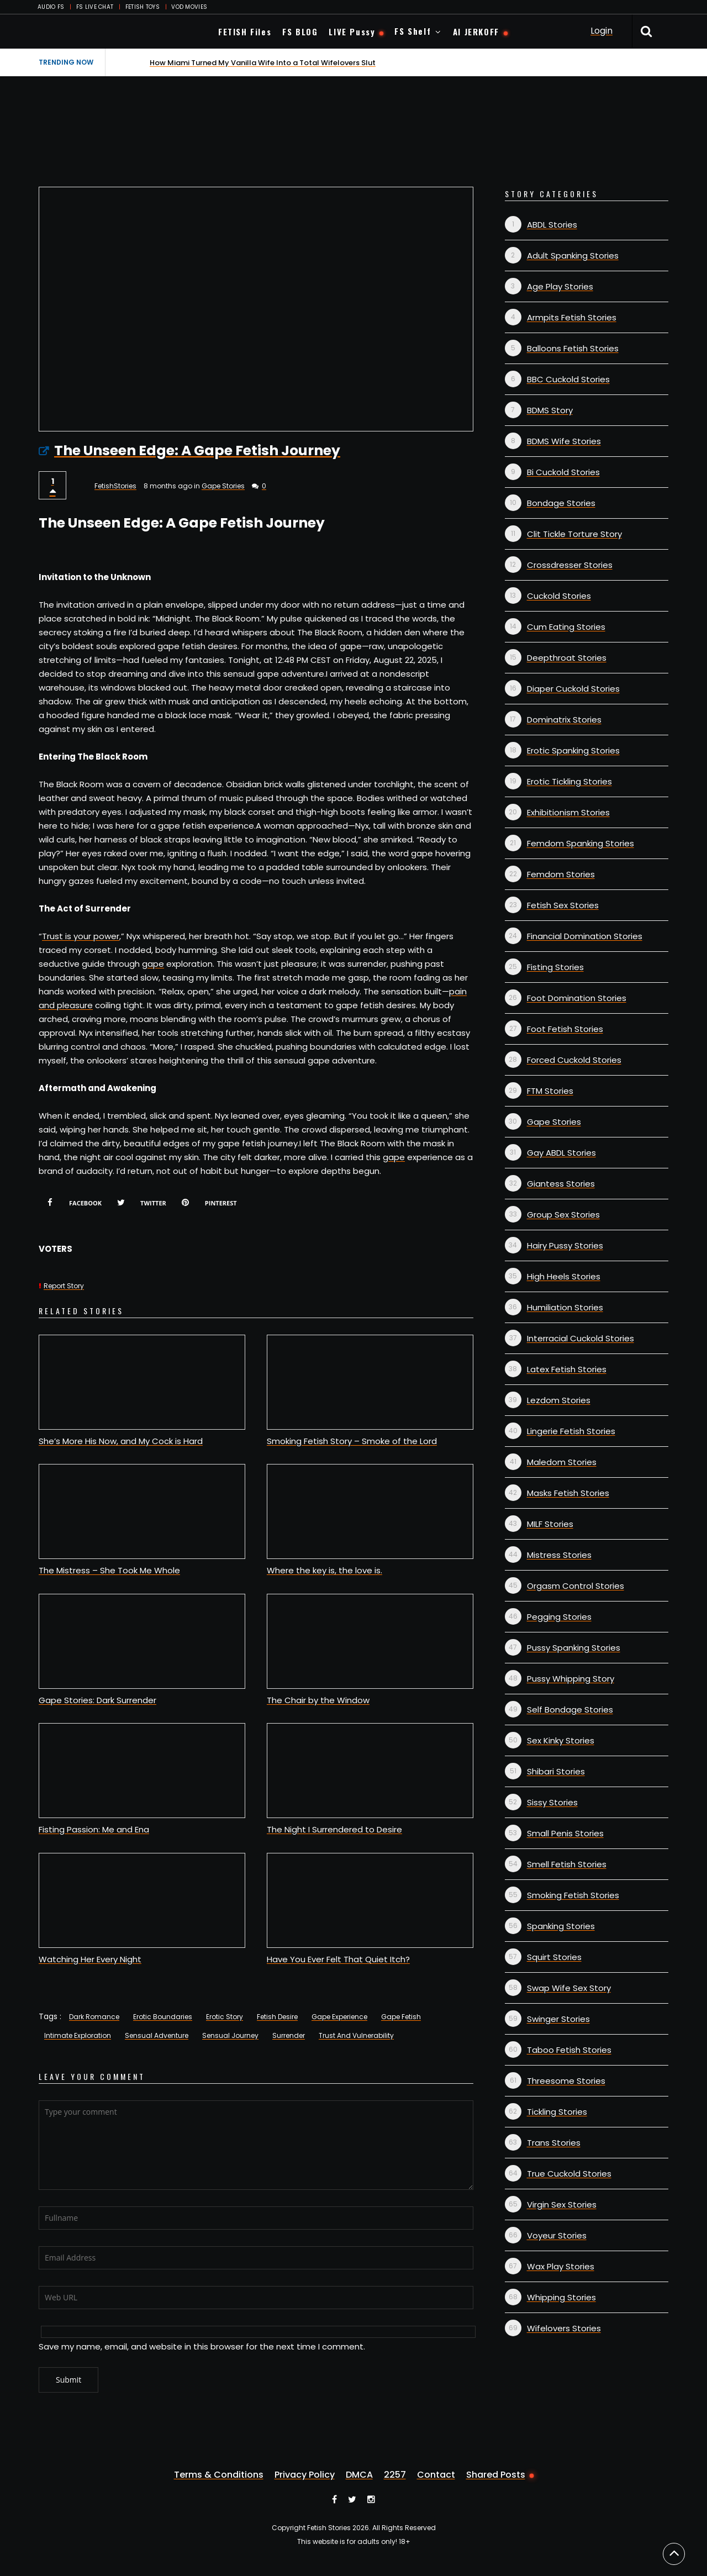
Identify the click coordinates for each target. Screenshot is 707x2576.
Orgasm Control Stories (575, 1586)
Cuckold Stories (559, 596)
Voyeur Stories (557, 2235)
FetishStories (115, 486)
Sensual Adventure (156, 2035)
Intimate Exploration (77, 2035)
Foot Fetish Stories (565, 1029)
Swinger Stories (558, 2019)
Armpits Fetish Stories (571, 317)
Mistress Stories (559, 1555)
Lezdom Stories (558, 1400)
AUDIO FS (51, 7)
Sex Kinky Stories (560, 1740)
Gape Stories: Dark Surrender (97, 1700)
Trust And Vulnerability (356, 2035)
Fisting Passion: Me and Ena (94, 1829)
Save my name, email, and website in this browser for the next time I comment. (202, 2346)
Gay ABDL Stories (561, 1152)
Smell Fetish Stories (566, 1864)
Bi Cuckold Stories (563, 472)
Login (601, 30)
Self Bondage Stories (570, 1709)
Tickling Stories (557, 2111)
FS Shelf (412, 31)
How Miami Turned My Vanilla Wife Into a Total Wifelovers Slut (263, 62)
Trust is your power (80, 936)
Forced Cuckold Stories (574, 1060)
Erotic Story (224, 2016)
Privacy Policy (305, 2474)
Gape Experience (339, 2016)
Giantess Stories (561, 1183)
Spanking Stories (561, 1926)
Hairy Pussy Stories (565, 1245)
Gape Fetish (401, 2016)
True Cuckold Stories (569, 2173)
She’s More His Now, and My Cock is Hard (121, 1441)
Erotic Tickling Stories (569, 781)
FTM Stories (550, 1091)
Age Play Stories (560, 286)
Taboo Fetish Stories (569, 2050)
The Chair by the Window (318, 1700)
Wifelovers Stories (564, 2328)
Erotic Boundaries (162, 2016)
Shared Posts (495, 2474)
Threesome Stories (566, 2081)
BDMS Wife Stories (564, 441)
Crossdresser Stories (570, 565)
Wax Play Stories (560, 2266)
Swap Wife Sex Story (569, 1988)
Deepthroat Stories (566, 657)
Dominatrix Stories (564, 719)
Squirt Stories (554, 1957)
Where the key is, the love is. (324, 1570)
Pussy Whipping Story (570, 1678)
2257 (395, 2474)
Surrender (288, 2035)
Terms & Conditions (218, 2474)
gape (153, 964)
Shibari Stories (556, 1771)
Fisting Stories (555, 967)
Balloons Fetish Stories (573, 348)
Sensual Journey (230, 2035)
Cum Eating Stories (566, 627)
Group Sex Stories (563, 1214)
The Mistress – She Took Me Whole (109, 1570)
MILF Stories (550, 1524)
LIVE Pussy (352, 31)
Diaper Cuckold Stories (573, 688)
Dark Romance (94, 2016)
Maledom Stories (562, 1462)
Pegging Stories (559, 1616)
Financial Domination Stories (584, 936)
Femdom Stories (561, 874)
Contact (436, 2474)
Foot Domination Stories (576, 998)
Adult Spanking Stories (573, 255)
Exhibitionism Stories (568, 812)
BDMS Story (550, 410)
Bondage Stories (561, 503)
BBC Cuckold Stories (568, 379)
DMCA (359, 2474)
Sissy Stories (552, 1802)
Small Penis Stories (565, 1833)
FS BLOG (300, 31)
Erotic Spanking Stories (573, 750)
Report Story (64, 1285)
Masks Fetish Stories (568, 1493)
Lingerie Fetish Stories (571, 1431)
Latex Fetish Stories (566, 1369)
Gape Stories (223, 486)
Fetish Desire (277, 2016)
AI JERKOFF (476, 31)
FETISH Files (244, 31)
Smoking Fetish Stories (573, 1895)
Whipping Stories (561, 2297)
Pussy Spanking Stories (573, 1647)
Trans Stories (554, 2142)
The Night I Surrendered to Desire (334, 1829)
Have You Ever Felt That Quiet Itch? (338, 1959)
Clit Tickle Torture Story (574, 534)
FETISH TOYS (142, 7)
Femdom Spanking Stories (580, 843)
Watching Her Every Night (90, 1959)
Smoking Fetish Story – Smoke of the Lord (352, 1441)
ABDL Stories (552, 224)
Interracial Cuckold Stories (580, 1338)
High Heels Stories (563, 1276)
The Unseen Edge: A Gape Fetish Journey (197, 450)
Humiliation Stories (565, 1307)
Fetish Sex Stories (563, 905)
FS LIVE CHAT (95, 7)
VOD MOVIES (189, 7)
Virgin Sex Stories (562, 2204)
